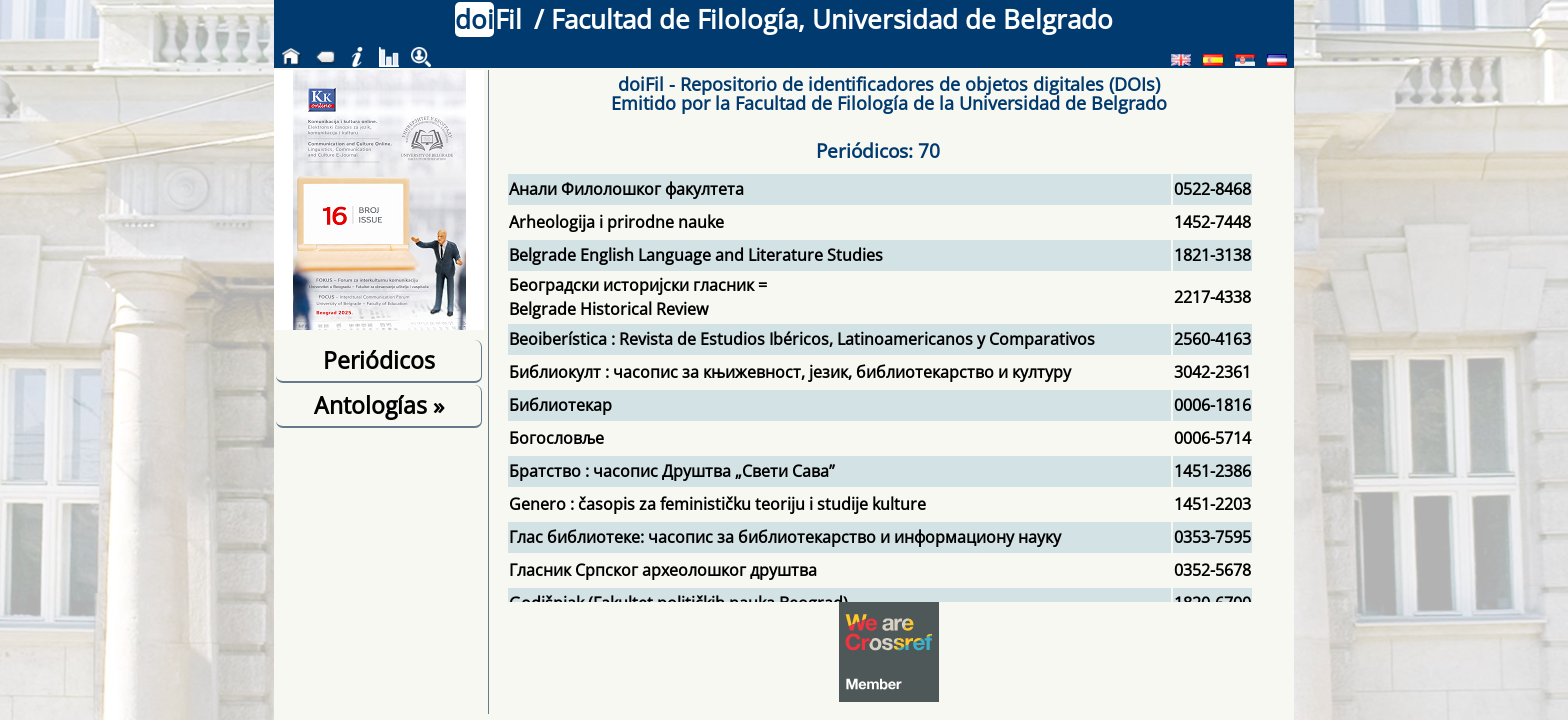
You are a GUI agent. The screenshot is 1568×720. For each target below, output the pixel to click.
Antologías (379, 405)
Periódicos (379, 360)
